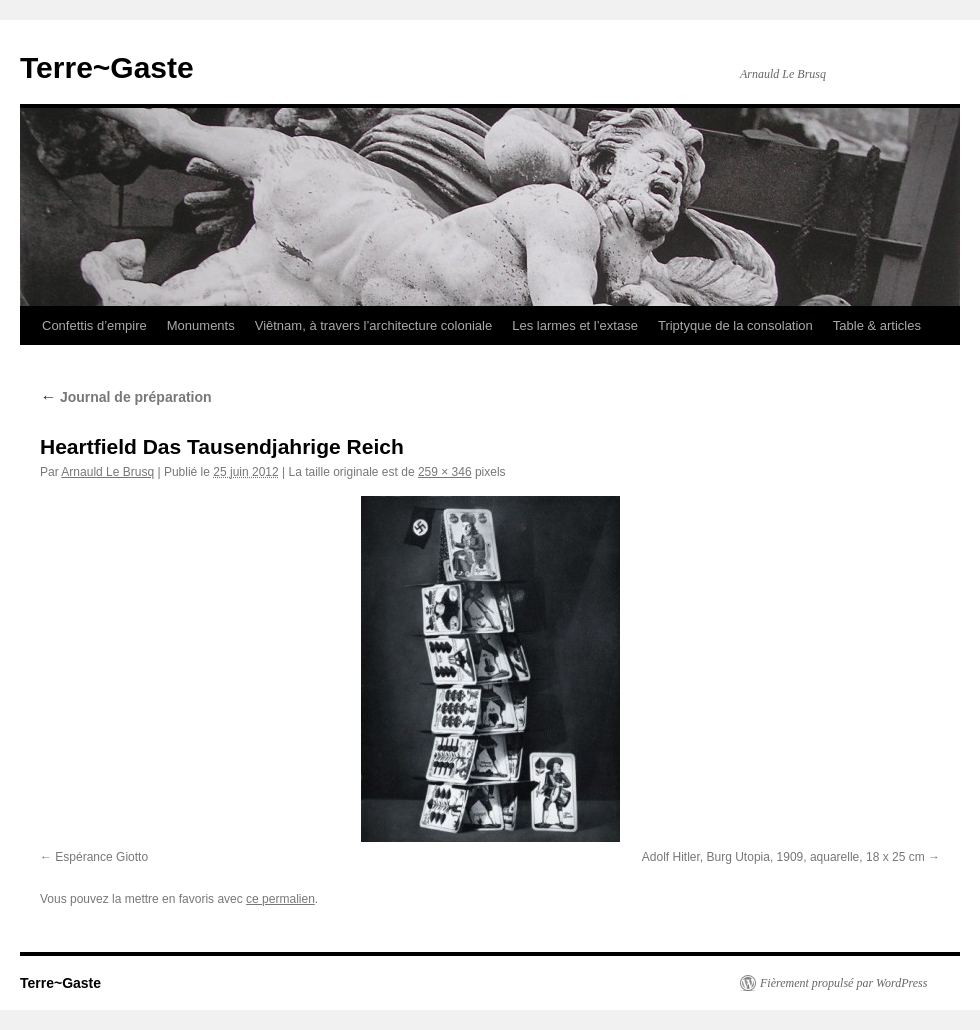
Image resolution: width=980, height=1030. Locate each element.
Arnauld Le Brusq (107, 472)
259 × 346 (445, 472)
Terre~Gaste (107, 67)
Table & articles (877, 325)
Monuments (201, 325)
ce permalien (280, 899)
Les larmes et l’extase (575, 325)
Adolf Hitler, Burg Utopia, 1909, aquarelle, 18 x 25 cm (783, 857)
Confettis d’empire (94, 325)
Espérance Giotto (101, 857)
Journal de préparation (126, 397)
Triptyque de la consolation (735, 325)
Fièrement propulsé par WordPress (843, 983)
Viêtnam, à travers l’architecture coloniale (374, 325)
